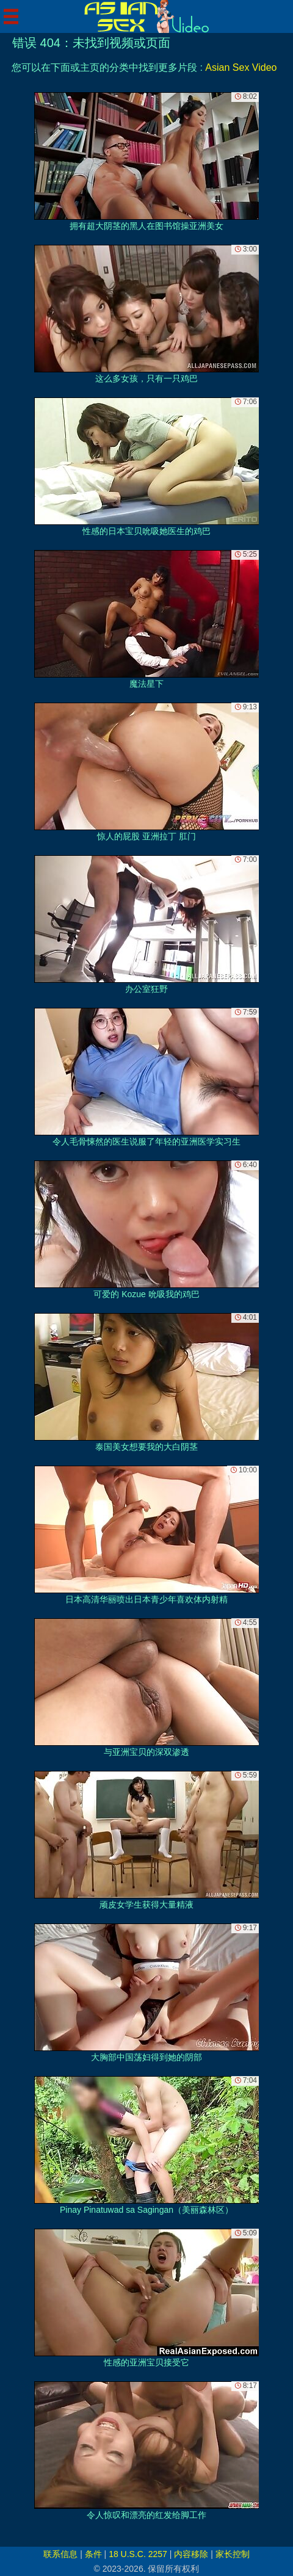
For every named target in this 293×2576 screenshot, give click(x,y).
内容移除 (191, 2554)
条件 (93, 2554)
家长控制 (232, 2554)
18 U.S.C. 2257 (138, 2554)
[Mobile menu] (11, 16)
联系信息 (60, 2554)
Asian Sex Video (241, 67)
